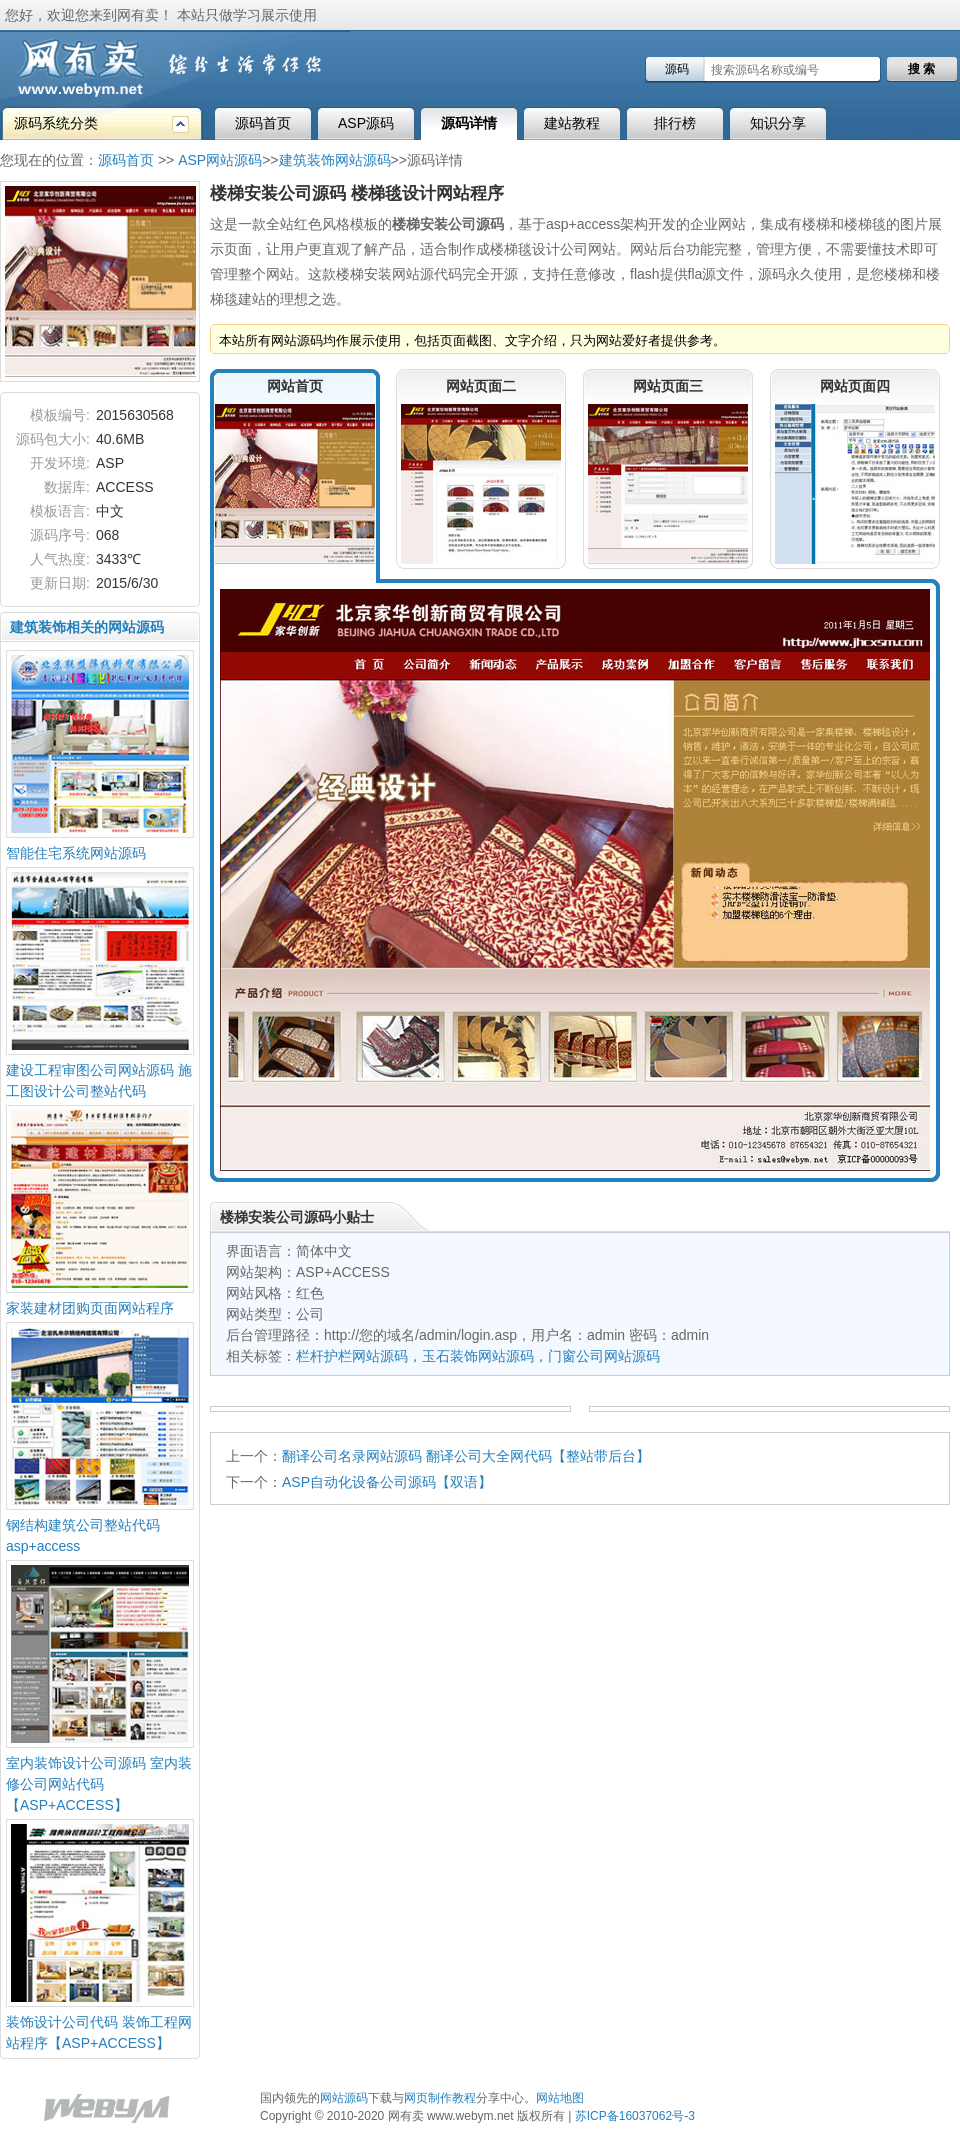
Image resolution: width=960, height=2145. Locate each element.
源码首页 (263, 123)
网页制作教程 (440, 2098)
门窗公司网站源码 (604, 1356)
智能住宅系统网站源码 (76, 853)
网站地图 (560, 2098)
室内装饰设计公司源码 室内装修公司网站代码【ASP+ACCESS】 (99, 1784)
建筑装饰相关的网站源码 (87, 627)
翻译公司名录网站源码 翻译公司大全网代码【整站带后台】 (466, 1456)
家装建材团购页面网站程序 (90, 1308)
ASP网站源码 (220, 160)
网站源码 (344, 2098)
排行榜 (675, 123)
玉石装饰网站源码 (478, 1356)
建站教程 (572, 123)
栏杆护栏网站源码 (352, 1356)
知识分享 (778, 123)
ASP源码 (366, 123)
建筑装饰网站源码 (335, 160)
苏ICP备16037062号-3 (635, 2116)
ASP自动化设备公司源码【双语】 (387, 1482)
